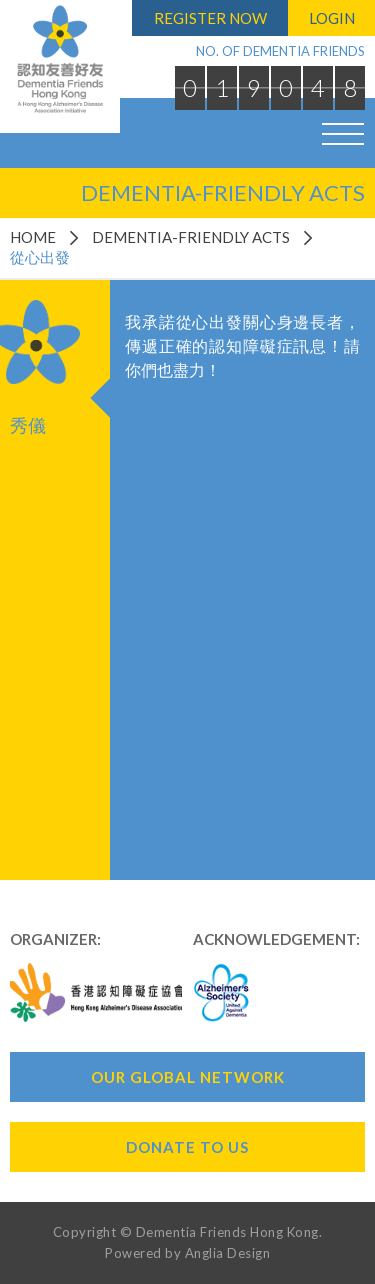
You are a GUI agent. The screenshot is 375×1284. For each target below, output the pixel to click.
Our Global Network (188, 1077)
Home (33, 237)
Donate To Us (187, 1147)
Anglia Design (228, 1253)
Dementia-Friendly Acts (191, 237)
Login (332, 18)
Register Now (210, 18)
